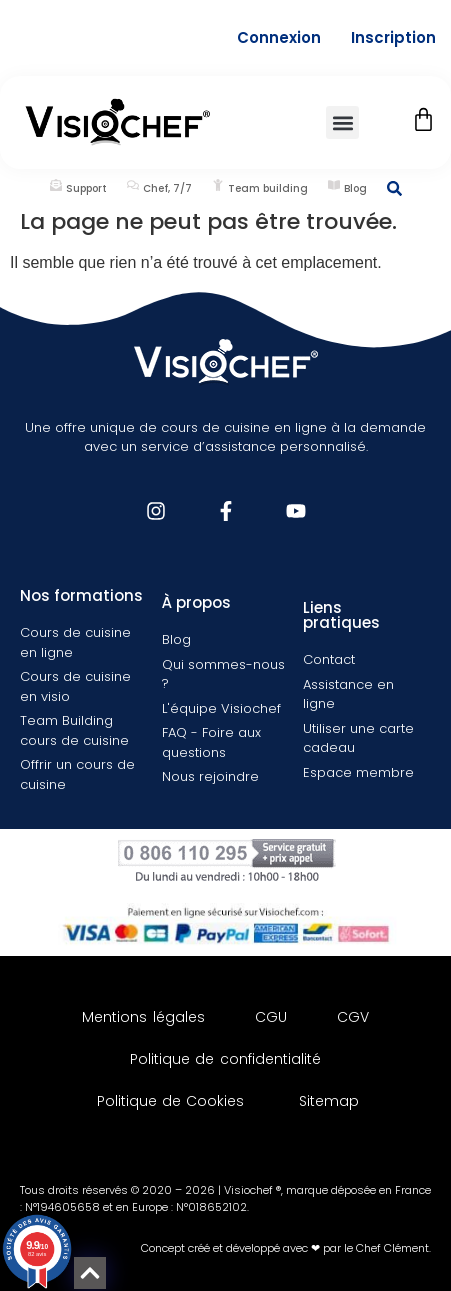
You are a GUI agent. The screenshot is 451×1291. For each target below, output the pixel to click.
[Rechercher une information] (394, 188)
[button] (342, 122)
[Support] (56, 185)
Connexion (279, 37)
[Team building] (218, 185)
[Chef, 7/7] (133, 185)
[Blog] (334, 185)
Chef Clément (392, 1248)
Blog (355, 188)
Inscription (393, 37)
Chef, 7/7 (167, 188)
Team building (268, 188)
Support (86, 188)
